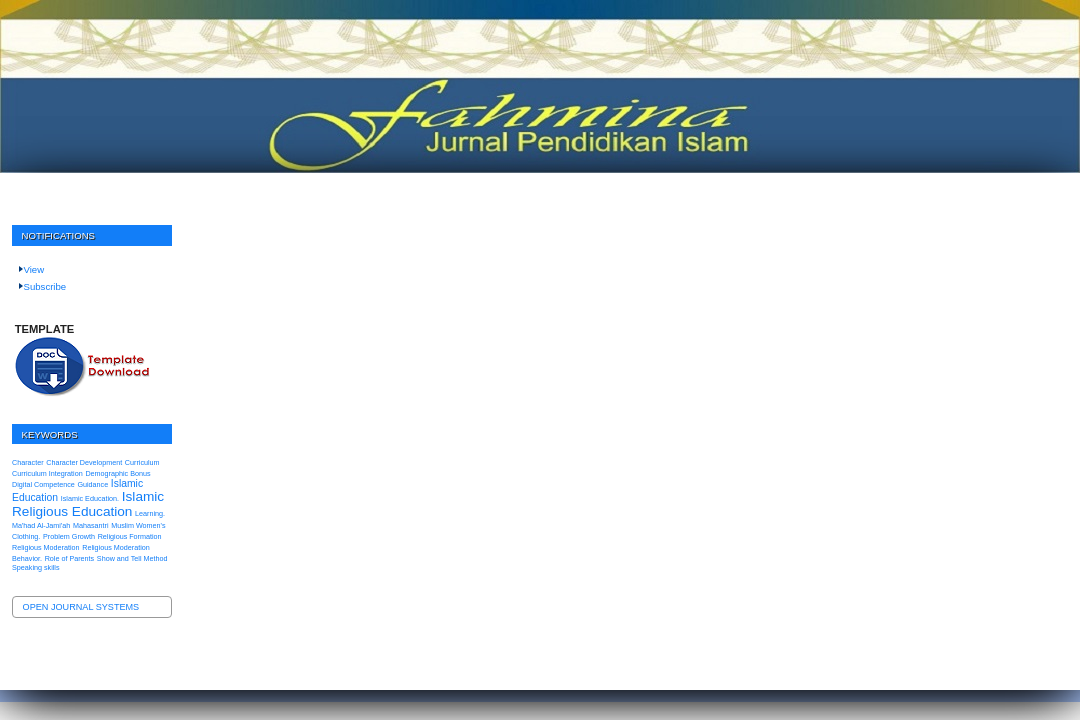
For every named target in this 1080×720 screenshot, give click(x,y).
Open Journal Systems (81, 607)
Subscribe (45, 286)
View (34, 269)
